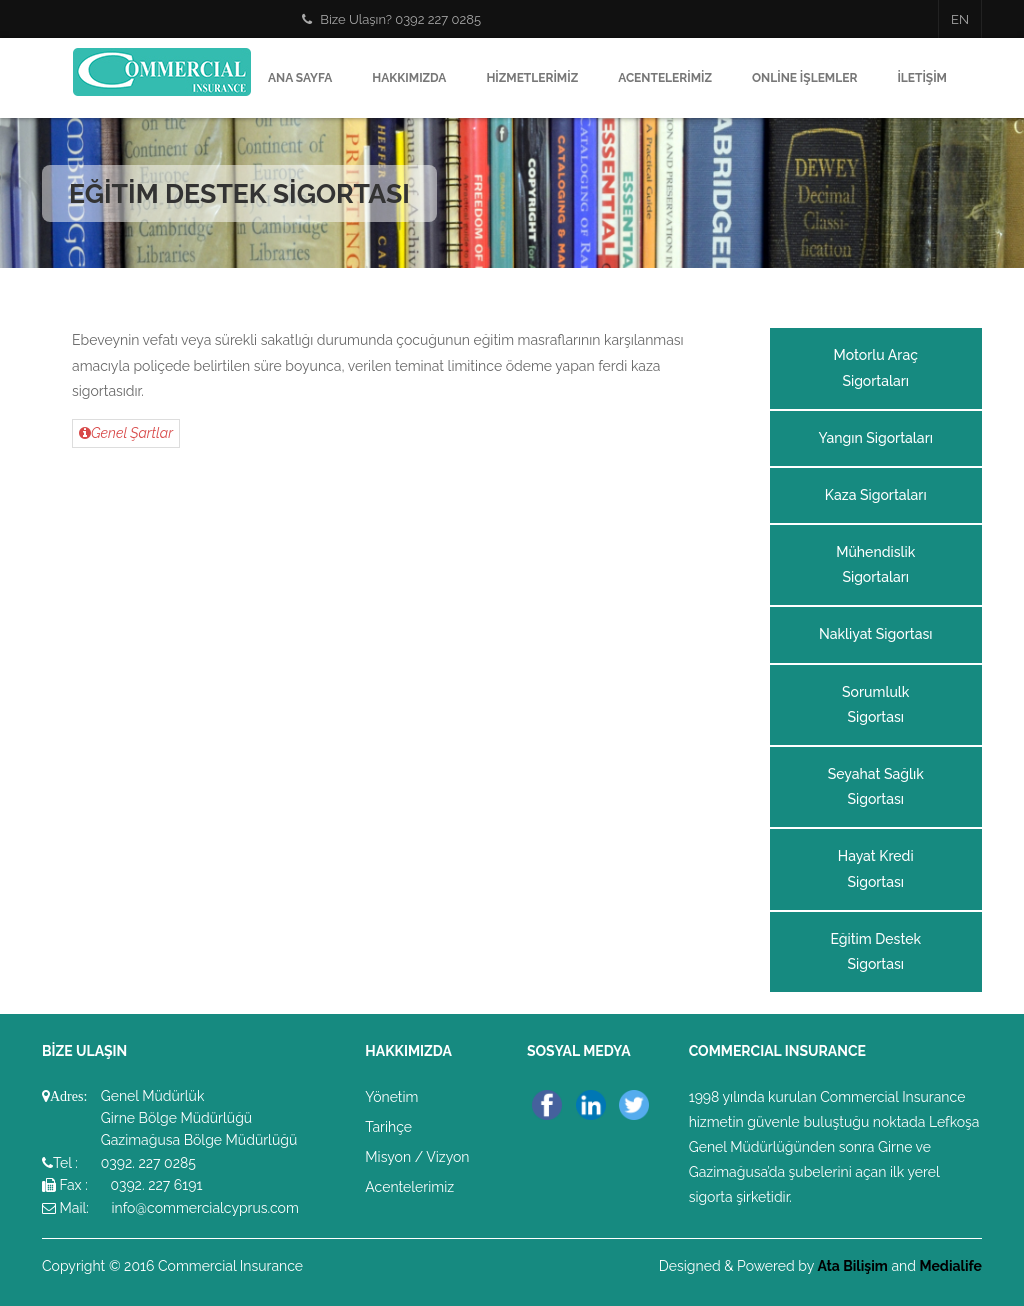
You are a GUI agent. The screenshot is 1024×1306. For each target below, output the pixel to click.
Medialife (951, 1266)
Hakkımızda (409, 78)
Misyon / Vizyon (417, 1157)
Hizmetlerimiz (532, 78)
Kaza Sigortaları (876, 495)
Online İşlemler (804, 78)
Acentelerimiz (665, 78)
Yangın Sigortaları (876, 438)
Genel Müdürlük (153, 1096)
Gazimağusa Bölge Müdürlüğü (199, 1140)
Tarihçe (388, 1127)
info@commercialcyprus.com (204, 1208)
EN (960, 19)
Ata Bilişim (852, 1266)
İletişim (922, 78)
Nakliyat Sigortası (876, 634)
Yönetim (391, 1097)
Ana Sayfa (300, 78)
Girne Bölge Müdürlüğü (176, 1118)
